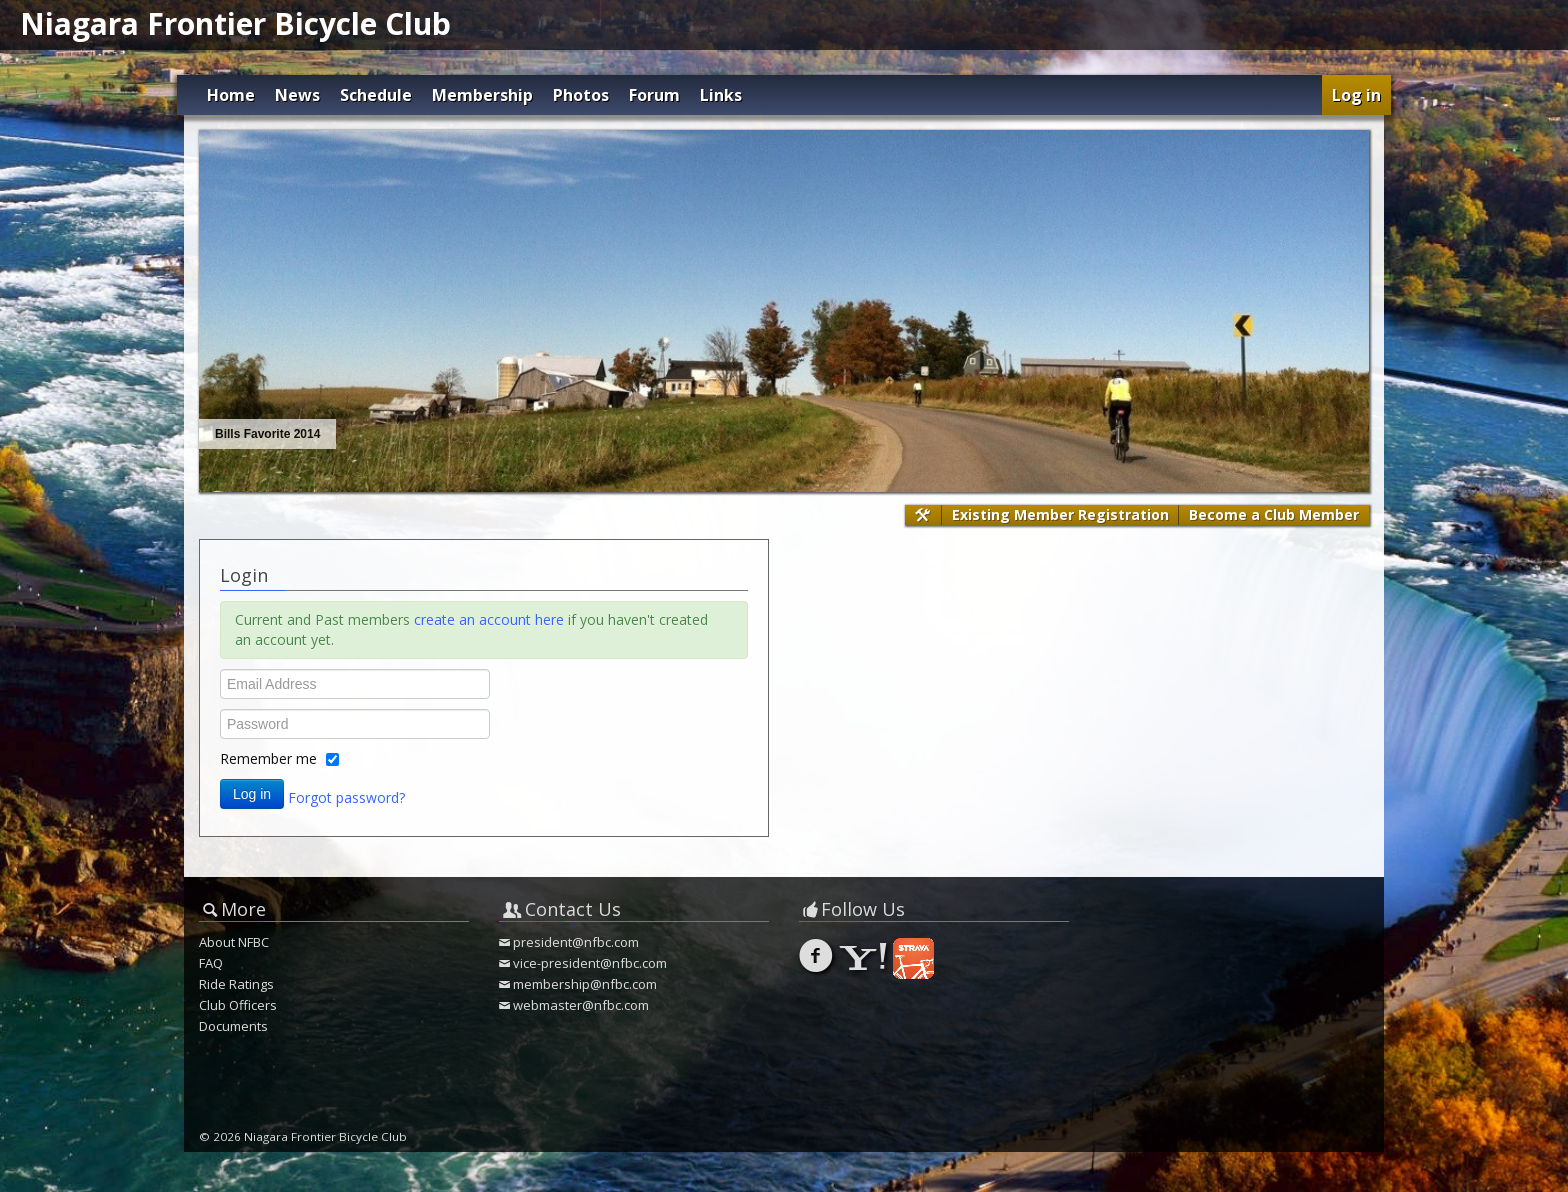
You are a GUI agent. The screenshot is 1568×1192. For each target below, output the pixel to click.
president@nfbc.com (576, 942)
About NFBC (234, 942)
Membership (482, 95)
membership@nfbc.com (585, 984)
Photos (581, 95)
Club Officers (238, 1005)
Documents (233, 1026)
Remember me (268, 758)
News (297, 95)
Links (721, 95)
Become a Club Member (1274, 514)
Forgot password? (346, 796)
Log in (1356, 95)
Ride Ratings (236, 984)
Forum (654, 95)
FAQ (211, 963)
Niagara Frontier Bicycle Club (235, 23)
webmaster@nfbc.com (581, 1005)
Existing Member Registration (1060, 514)
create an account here (489, 619)
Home (231, 95)
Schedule (376, 95)
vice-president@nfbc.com (590, 963)
